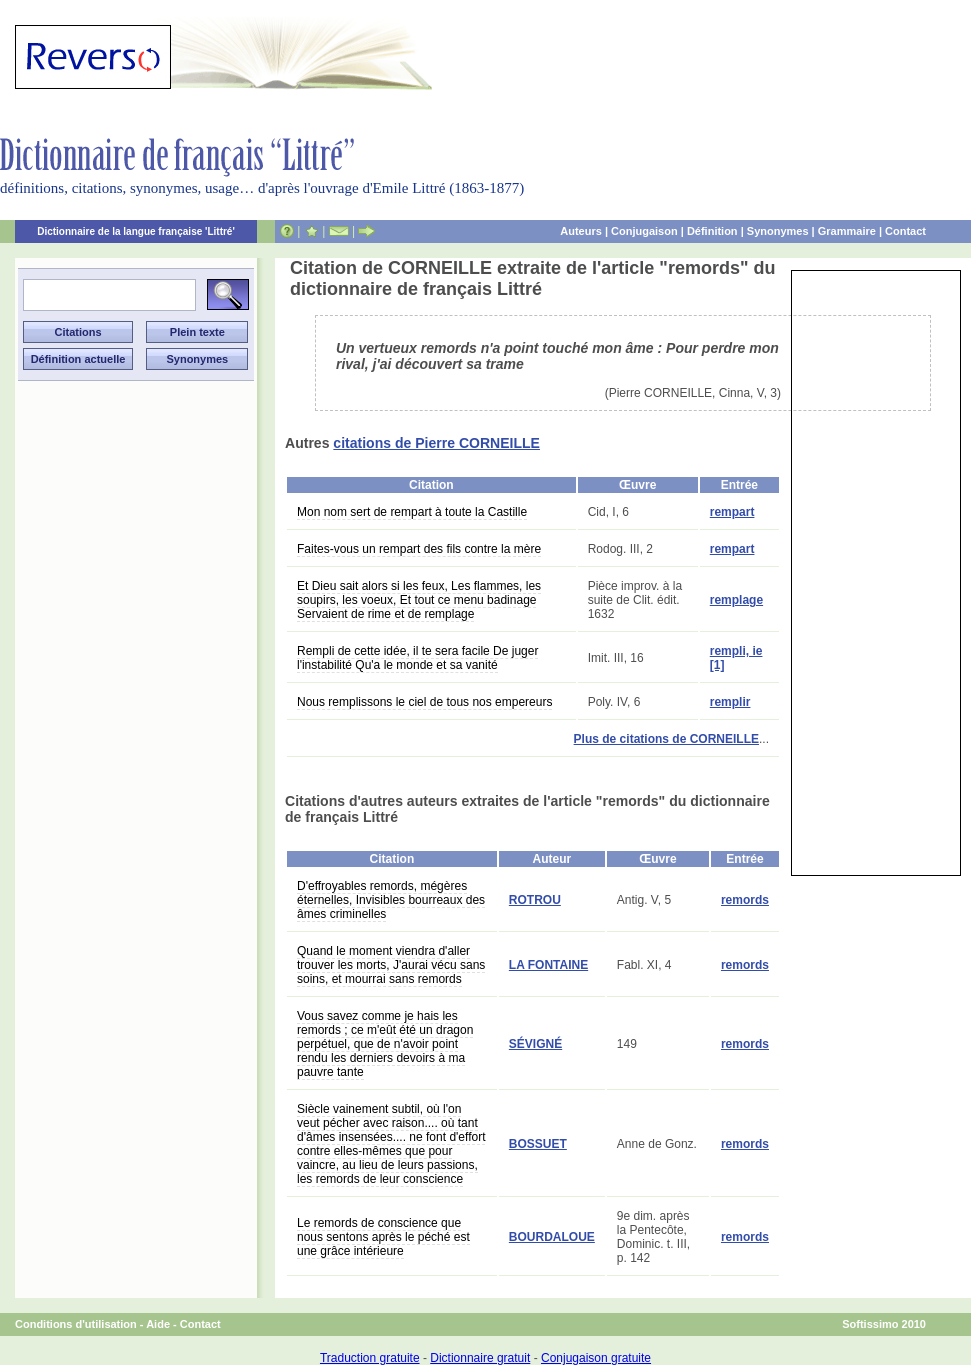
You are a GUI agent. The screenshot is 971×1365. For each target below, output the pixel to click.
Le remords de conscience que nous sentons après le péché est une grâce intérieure (383, 1237)
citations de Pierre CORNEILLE (436, 443)
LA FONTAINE (548, 965)
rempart (732, 512)
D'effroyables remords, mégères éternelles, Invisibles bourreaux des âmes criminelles (391, 900)
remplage (736, 600)
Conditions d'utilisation (76, 1324)
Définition (712, 231)
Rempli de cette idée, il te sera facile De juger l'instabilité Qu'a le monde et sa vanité (417, 658)
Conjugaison (644, 231)
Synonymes (778, 231)
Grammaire (847, 231)
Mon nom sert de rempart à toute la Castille (412, 512)
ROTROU (535, 900)
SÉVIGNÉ (535, 1044)
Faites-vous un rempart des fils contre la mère (419, 549)
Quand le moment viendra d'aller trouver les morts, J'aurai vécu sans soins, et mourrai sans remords (391, 965)
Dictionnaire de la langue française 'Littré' (136, 231)
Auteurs (581, 231)
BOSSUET (538, 1144)
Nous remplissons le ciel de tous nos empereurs (424, 702)
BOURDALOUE (552, 1237)
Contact (905, 231)
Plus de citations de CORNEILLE (666, 739)
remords (745, 900)
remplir (730, 702)
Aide (158, 1324)
